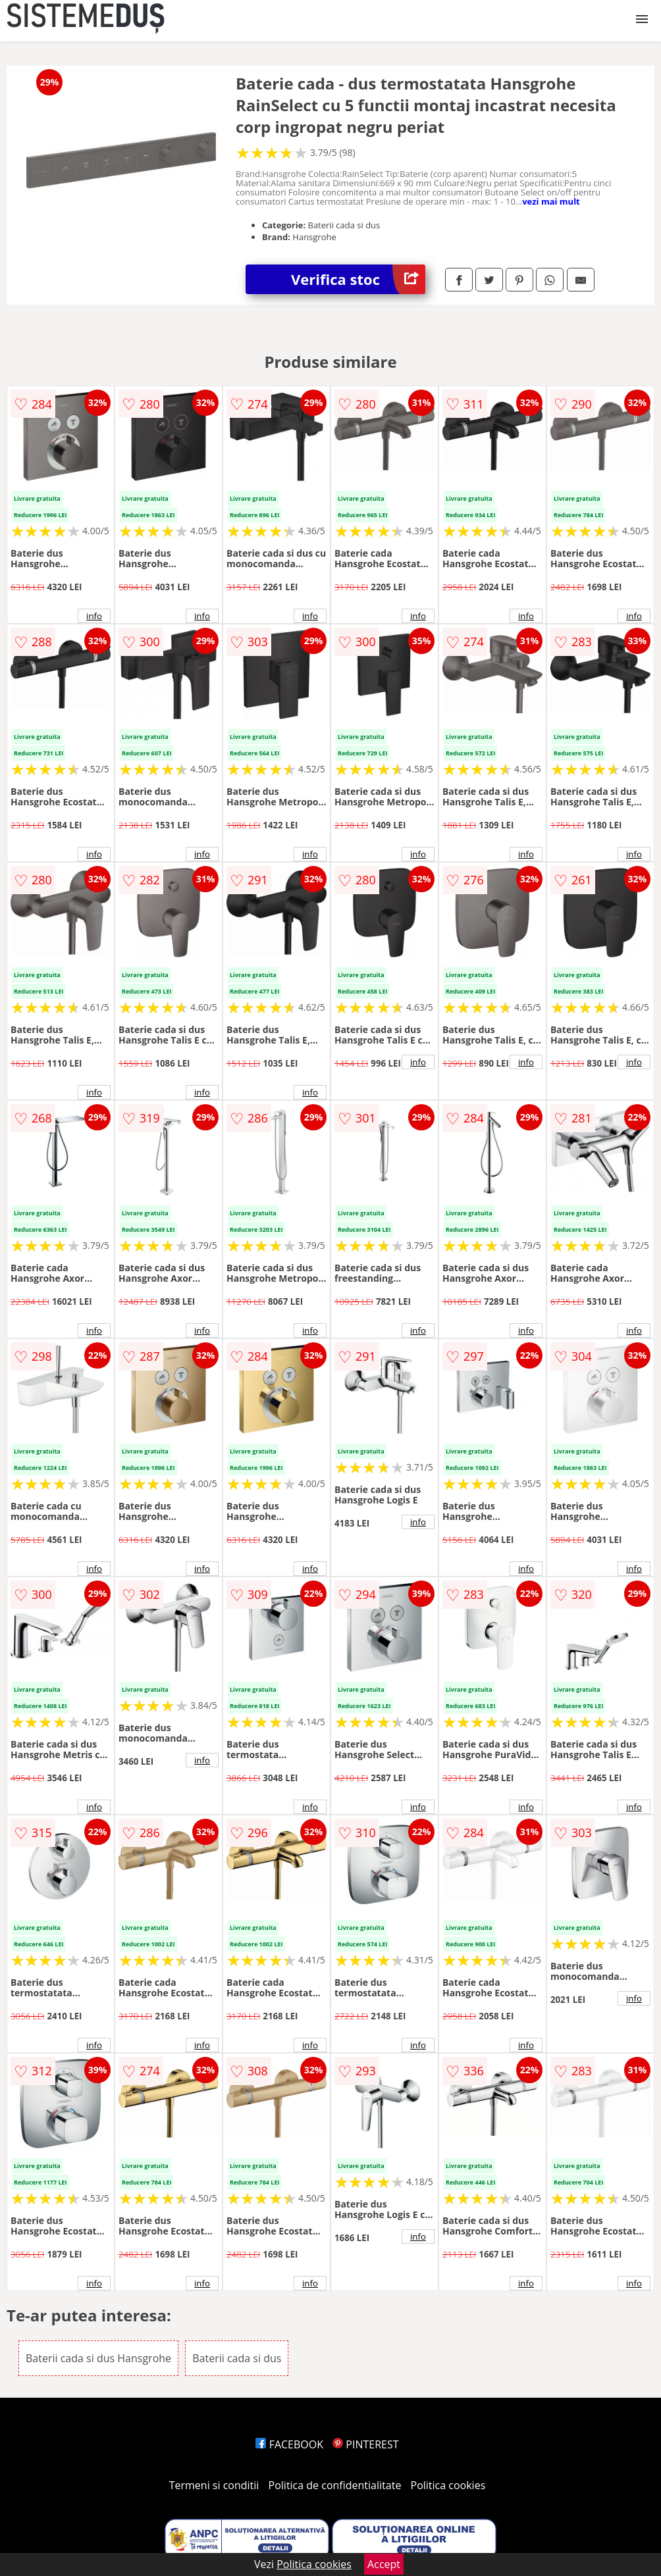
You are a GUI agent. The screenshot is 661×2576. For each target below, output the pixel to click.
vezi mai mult (551, 201)
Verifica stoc (358, 279)
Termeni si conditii (214, 2485)
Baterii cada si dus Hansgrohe (98, 2358)
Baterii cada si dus (236, 2358)
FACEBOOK (289, 2444)
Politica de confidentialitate (335, 2485)
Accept (383, 2564)
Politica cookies (448, 2485)
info (94, 616)
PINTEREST (365, 2444)
